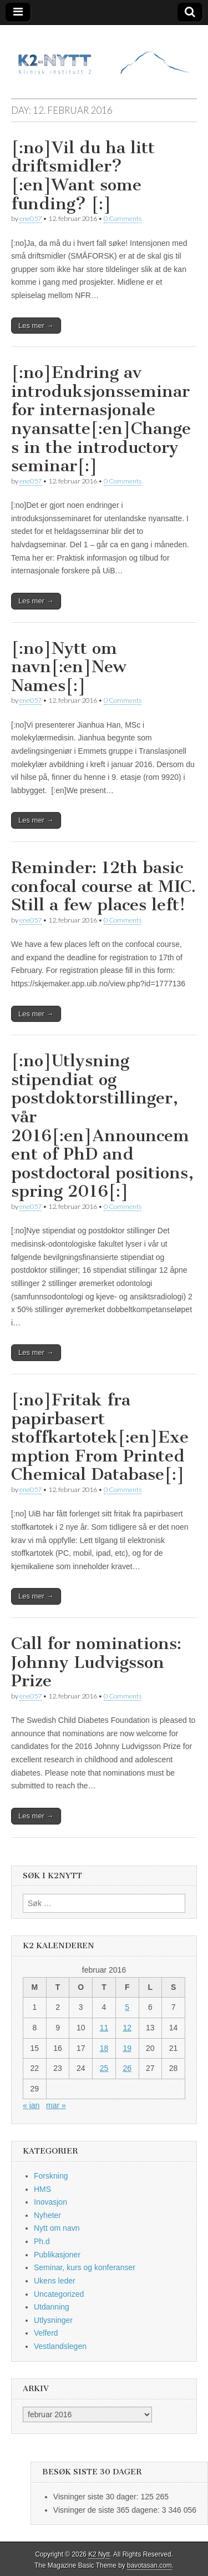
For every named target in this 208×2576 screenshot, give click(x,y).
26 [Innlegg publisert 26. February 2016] (127, 2068)
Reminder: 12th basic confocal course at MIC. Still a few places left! (103, 886)
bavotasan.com (149, 2565)
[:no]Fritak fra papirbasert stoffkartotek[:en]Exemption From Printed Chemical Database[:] (100, 1437)
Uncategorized (59, 2294)
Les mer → (36, 325)
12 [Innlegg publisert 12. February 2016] (127, 2027)
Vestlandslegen (60, 2346)
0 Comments (122, 218)
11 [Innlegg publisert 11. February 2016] (104, 2027)
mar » (56, 2105)
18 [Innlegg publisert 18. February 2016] (104, 2048)
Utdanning (51, 2306)
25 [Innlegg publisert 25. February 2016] (104, 2068)
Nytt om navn (56, 2228)
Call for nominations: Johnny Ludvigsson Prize (96, 1662)
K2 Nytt (99, 2554)
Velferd (46, 2332)
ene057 (30, 218)
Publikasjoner (57, 2254)
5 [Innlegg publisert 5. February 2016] (127, 2007)
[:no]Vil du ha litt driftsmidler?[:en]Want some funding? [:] (83, 176)
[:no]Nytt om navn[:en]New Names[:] (68, 666)
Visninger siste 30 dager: (97, 2496)
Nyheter (47, 2215)
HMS (42, 2189)
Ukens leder (54, 2280)
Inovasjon (50, 2201)
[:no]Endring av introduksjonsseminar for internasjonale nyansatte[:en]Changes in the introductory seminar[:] (101, 419)
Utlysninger (53, 2320)
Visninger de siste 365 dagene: (107, 2510)
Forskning (51, 2175)
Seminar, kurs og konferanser (84, 2267)
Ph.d (42, 2241)
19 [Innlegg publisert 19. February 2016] (127, 2048)
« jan (31, 2105)
